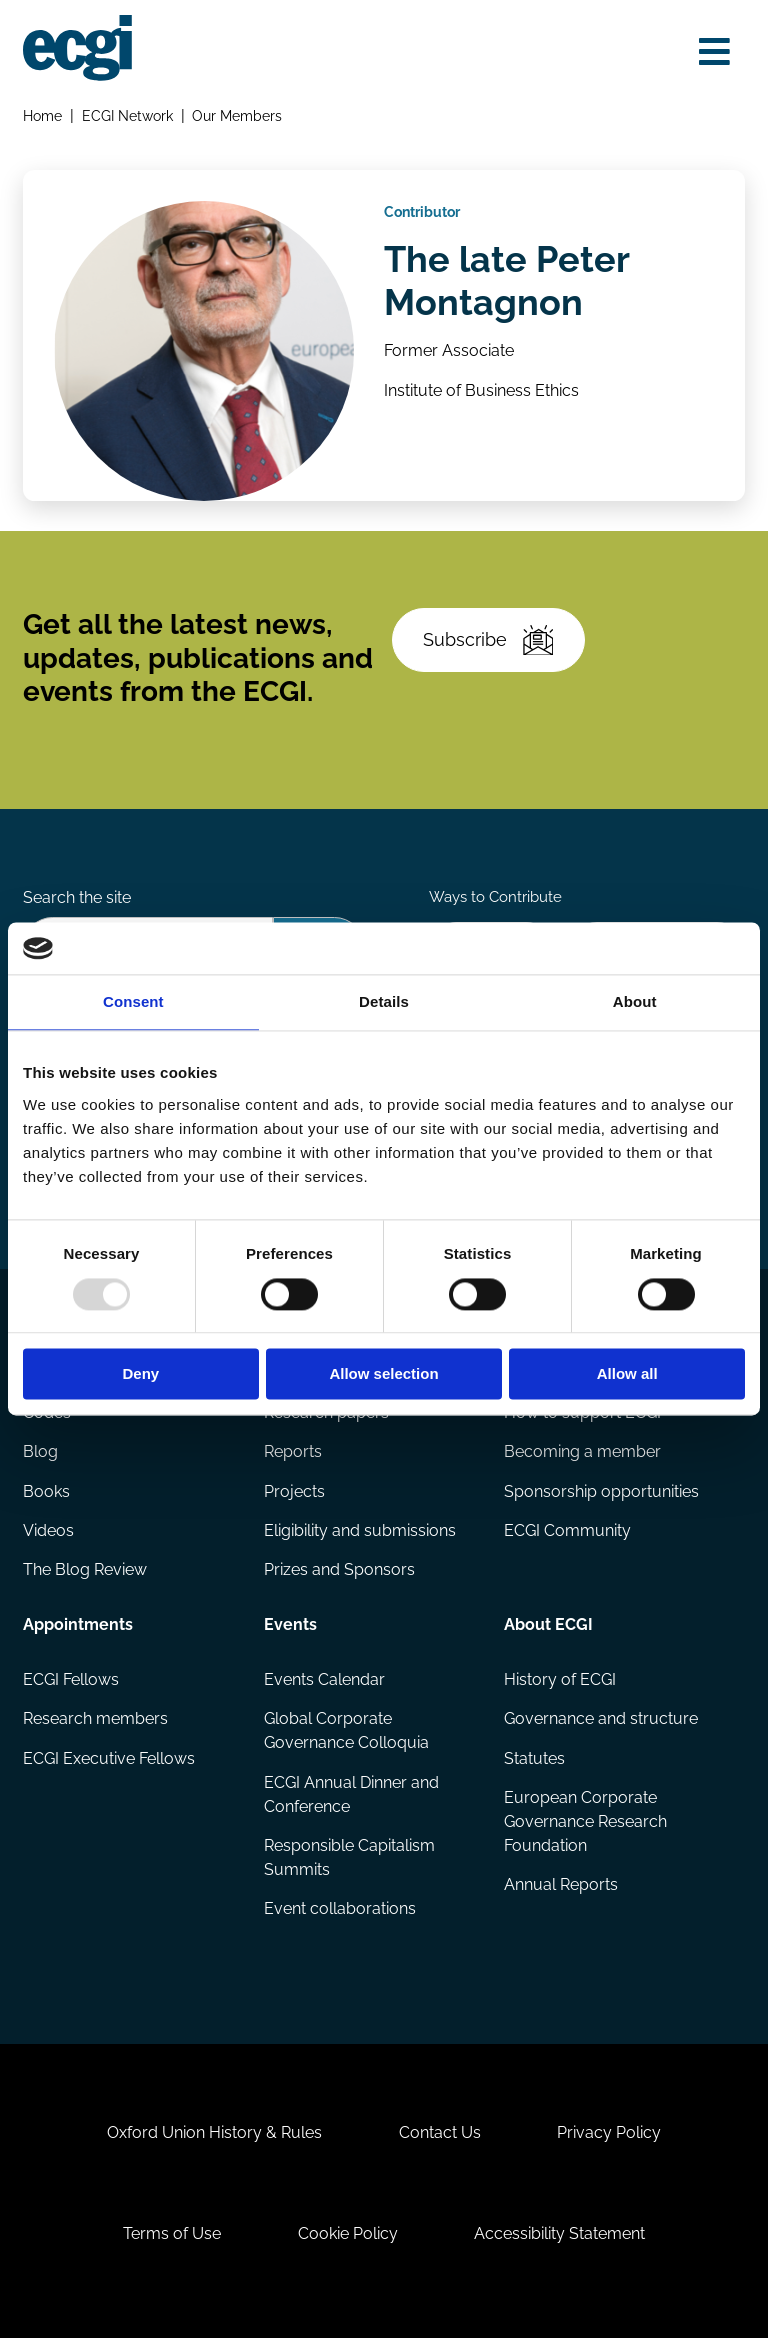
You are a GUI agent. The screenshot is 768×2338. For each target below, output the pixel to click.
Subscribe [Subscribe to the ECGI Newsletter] (488, 640)
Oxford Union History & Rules (214, 2132)
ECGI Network (127, 115)
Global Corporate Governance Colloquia (346, 1730)
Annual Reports (561, 1884)
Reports (293, 1451)
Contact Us (440, 2132)
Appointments (78, 1624)
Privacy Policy (609, 2132)
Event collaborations (340, 1908)
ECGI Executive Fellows (109, 1758)
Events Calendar (324, 1679)
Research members (95, 1718)
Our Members (237, 115)
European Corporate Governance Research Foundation (585, 1821)
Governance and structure (601, 1718)
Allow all (627, 1374)
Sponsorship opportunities (601, 1491)
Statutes (534, 1758)
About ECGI (548, 1624)
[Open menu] (714, 52)
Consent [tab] (133, 1002)
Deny (140, 1374)
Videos (48, 1530)
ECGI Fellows (71, 1679)
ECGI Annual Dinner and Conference (351, 1794)
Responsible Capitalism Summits (349, 1857)
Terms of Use (172, 2233)
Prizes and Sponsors (339, 1569)
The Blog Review (85, 1569)
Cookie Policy (348, 2233)
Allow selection (383, 1374)
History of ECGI (560, 1679)
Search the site (77, 897)
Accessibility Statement (559, 2233)
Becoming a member (582, 1451)
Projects (294, 1491)
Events (290, 1624)
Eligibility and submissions (360, 1530)
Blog (40, 1451)
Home (42, 115)
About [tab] (635, 1002)
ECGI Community (567, 1530)
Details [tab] (384, 1002)
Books (46, 1491)
